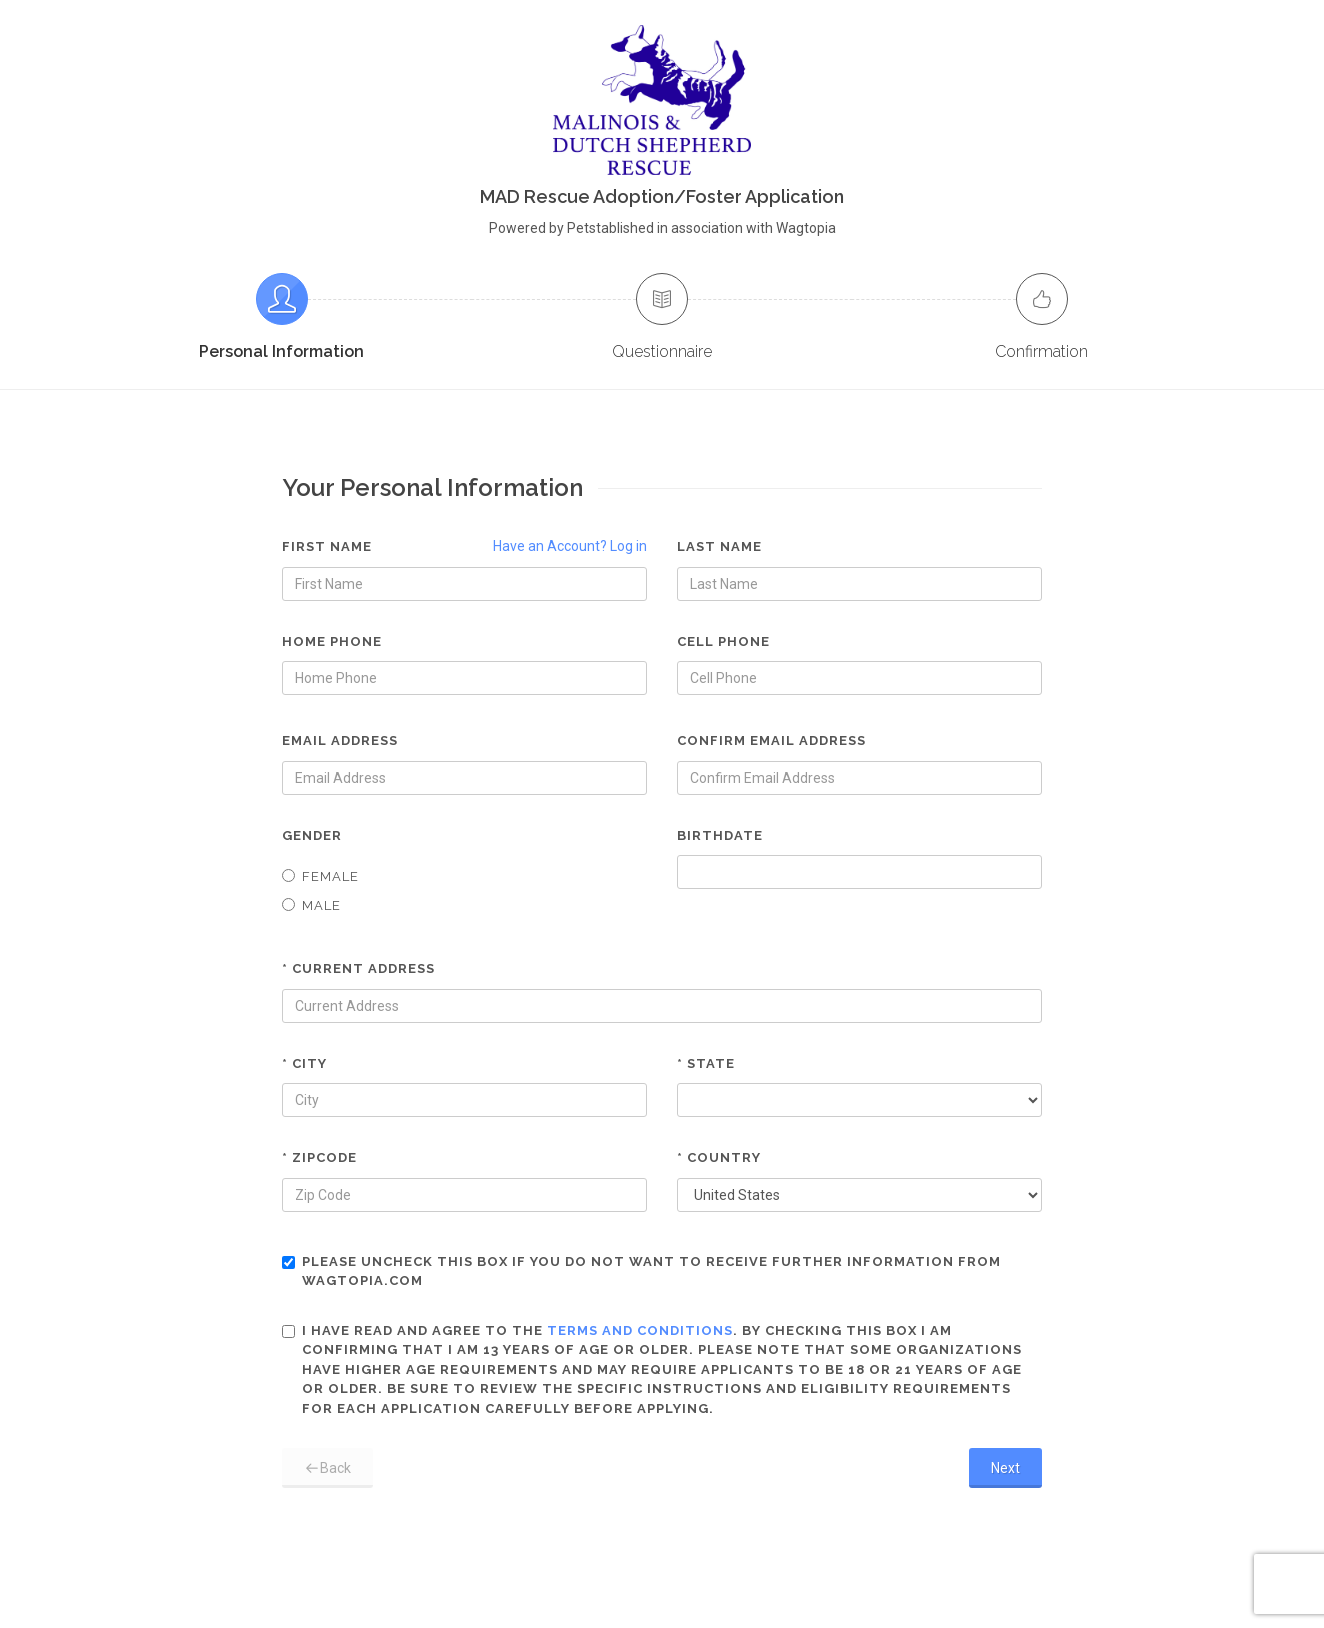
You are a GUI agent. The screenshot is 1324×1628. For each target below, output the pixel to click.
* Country (719, 1157)
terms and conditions (640, 1330)
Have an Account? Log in (570, 546)
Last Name (719, 546)
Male (311, 905)
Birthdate (720, 835)
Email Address (340, 740)
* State (706, 1063)
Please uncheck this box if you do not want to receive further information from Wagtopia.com (641, 1271)
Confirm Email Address (771, 740)
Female (320, 876)
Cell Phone (723, 641)
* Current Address (358, 968)
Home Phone (332, 641)
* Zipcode (319, 1157)
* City (304, 1063)
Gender (312, 835)
